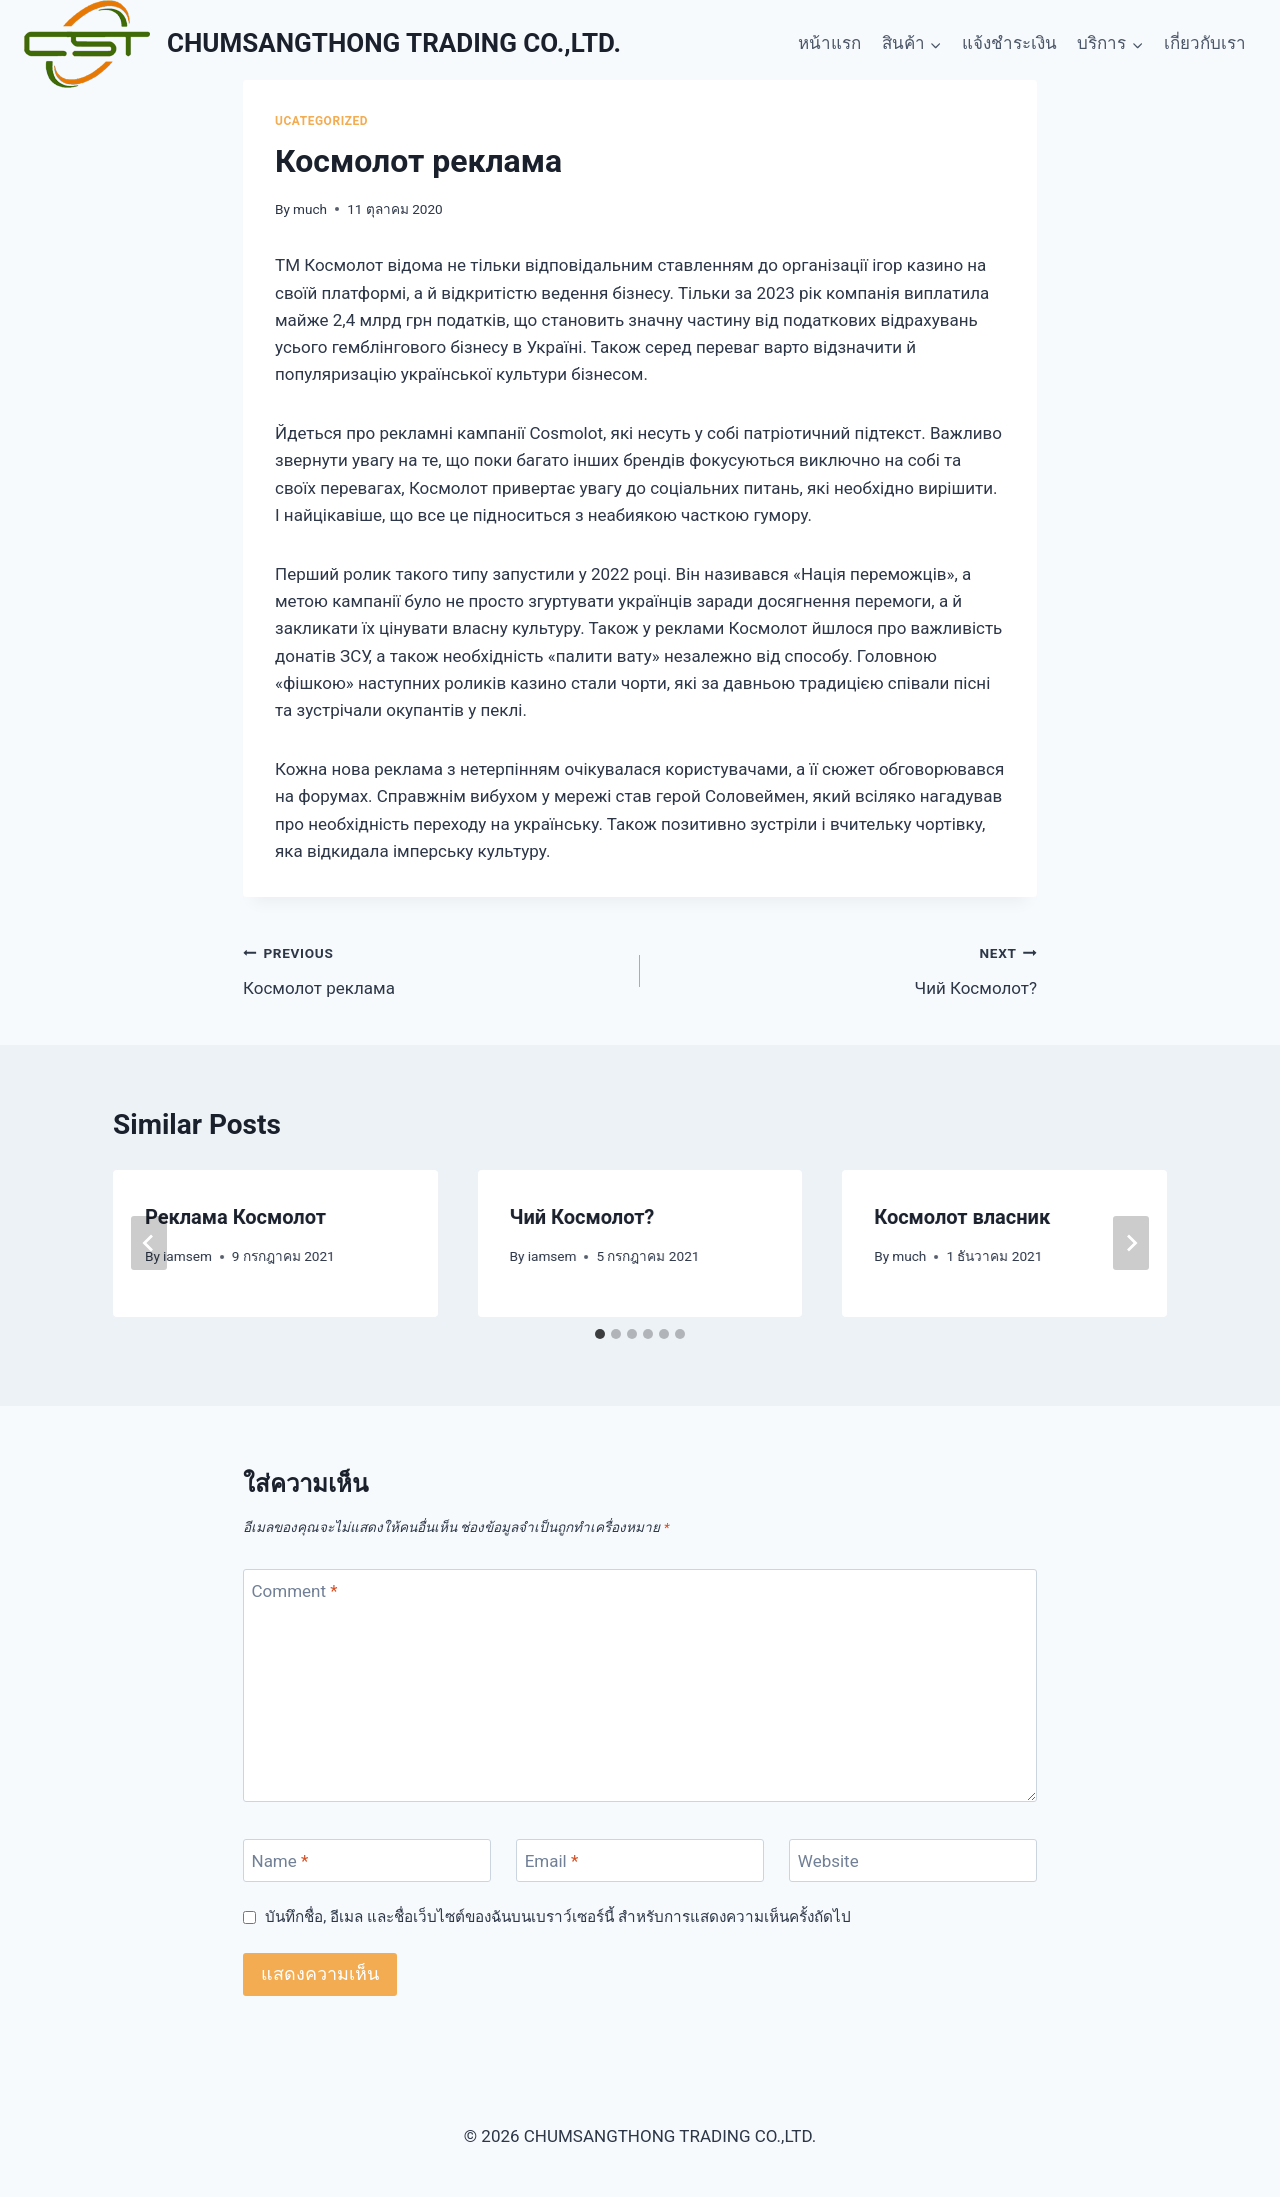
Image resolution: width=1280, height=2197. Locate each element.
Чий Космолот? (847, 968)
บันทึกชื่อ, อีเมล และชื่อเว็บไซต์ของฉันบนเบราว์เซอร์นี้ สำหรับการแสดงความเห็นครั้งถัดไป (557, 1917)
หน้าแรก (829, 43)
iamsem (187, 1256)
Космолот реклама (433, 968)
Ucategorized (321, 121)
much (310, 209)
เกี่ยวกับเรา (1205, 43)
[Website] (913, 1860)
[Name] (367, 1860)
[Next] (1131, 1243)
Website (828, 1861)
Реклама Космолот (235, 1217)
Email (552, 1861)
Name (280, 1861)
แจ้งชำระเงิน (1009, 43)
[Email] (640, 1860)
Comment (295, 1591)
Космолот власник (962, 1217)
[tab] (600, 1334)
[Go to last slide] (149, 1243)
